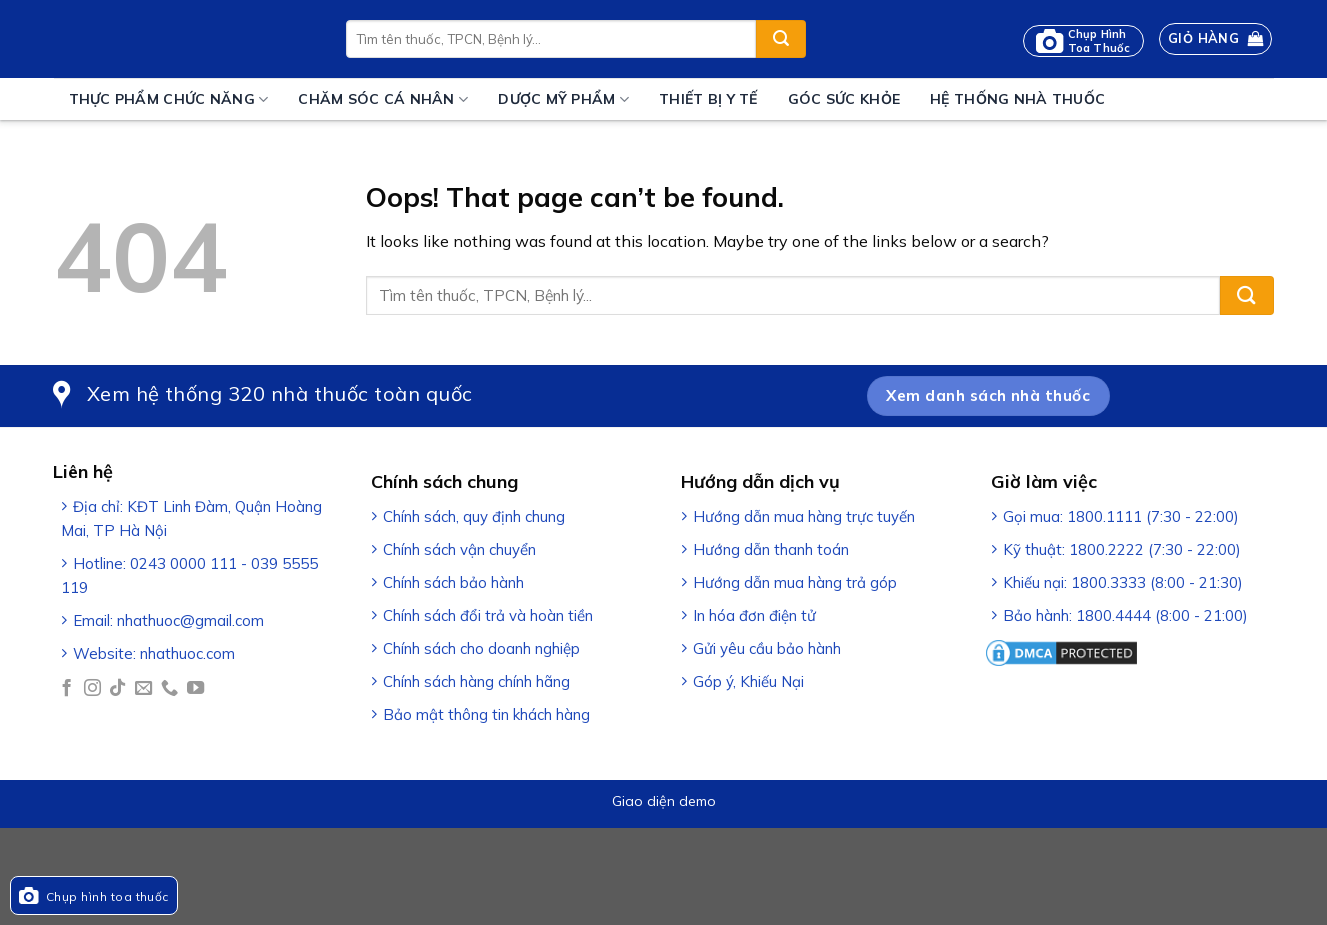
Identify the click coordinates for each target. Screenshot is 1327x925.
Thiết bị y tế (708, 99)
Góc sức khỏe (844, 99)
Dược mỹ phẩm (563, 99)
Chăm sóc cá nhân (383, 99)
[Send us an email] (143, 689)
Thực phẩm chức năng (169, 99)
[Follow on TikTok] (117, 689)
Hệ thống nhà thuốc (1017, 99)
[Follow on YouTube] (195, 689)
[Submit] (781, 39)
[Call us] (169, 689)
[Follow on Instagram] (92, 689)
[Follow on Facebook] (66, 689)
